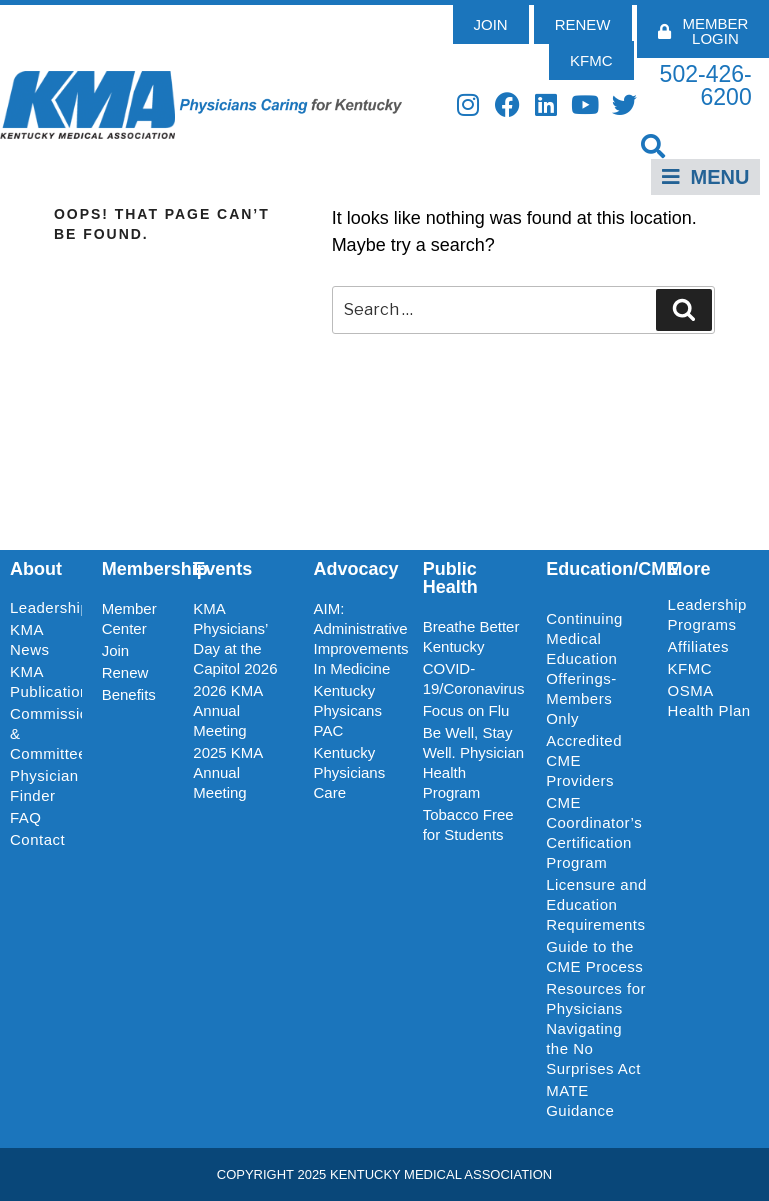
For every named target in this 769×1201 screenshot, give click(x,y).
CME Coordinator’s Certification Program (594, 832)
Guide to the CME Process (594, 956)
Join (116, 650)
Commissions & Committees (46, 733)
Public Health (450, 578)
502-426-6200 (706, 85)
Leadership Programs (710, 614)
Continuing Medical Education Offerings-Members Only (584, 668)
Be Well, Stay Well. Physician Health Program (473, 762)
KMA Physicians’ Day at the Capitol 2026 (235, 638)
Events (222, 569)
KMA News (30, 639)
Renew (125, 672)
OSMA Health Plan (709, 700)
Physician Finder (44, 785)
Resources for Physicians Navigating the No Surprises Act (596, 1028)
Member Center (129, 618)
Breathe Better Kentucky (471, 636)
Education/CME (612, 569)
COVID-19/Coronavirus (474, 678)
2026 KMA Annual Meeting (227, 710)
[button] (653, 145)
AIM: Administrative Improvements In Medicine (358, 638)
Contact (37, 839)
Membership (155, 569)
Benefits (129, 694)
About (36, 569)
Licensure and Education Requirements (596, 904)
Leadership (46, 608)
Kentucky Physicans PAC (348, 710)
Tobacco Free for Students (468, 824)
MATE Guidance (580, 1100)
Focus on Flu (466, 710)
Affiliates (703, 647)
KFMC (690, 668)
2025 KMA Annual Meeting (227, 772)
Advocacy (356, 569)
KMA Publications (46, 681)
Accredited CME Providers (584, 760)
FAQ (26, 817)
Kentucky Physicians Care (350, 772)
